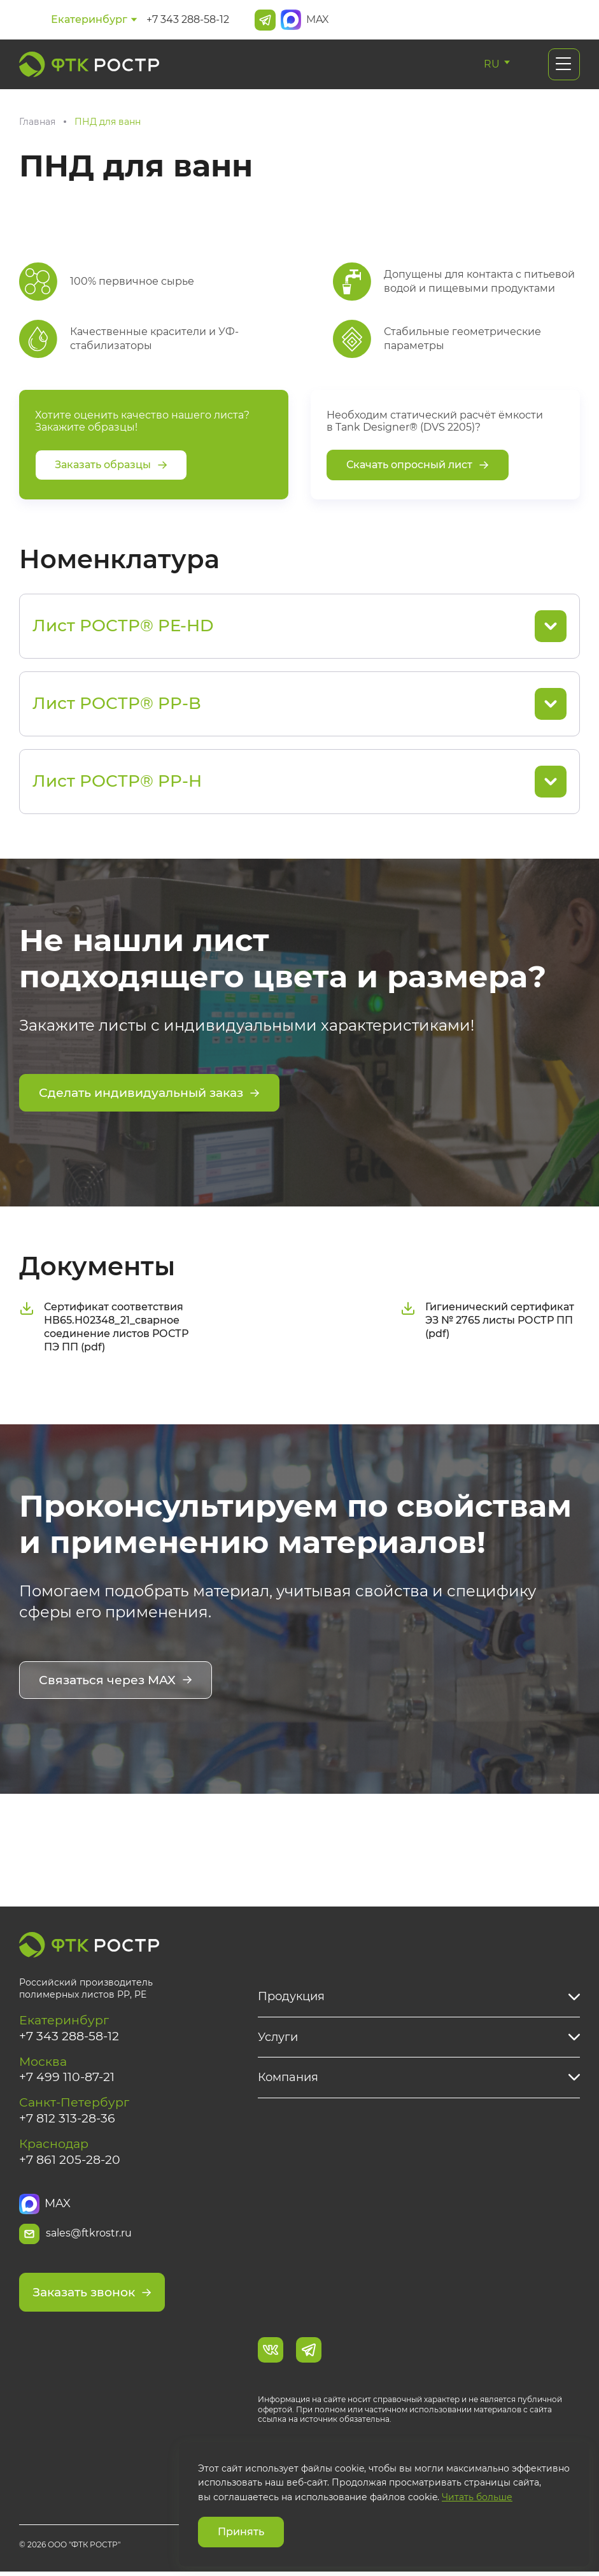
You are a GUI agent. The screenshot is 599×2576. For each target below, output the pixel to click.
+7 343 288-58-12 (187, 19)
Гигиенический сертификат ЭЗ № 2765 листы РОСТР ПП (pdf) (487, 1319)
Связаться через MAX (119, 1680)
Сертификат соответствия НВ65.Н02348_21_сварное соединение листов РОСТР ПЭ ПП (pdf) (103, 1326)
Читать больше (477, 2497)
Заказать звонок (96, 2297)
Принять (241, 2532)
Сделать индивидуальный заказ (155, 1094)
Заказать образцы (111, 465)
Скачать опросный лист (417, 465)
